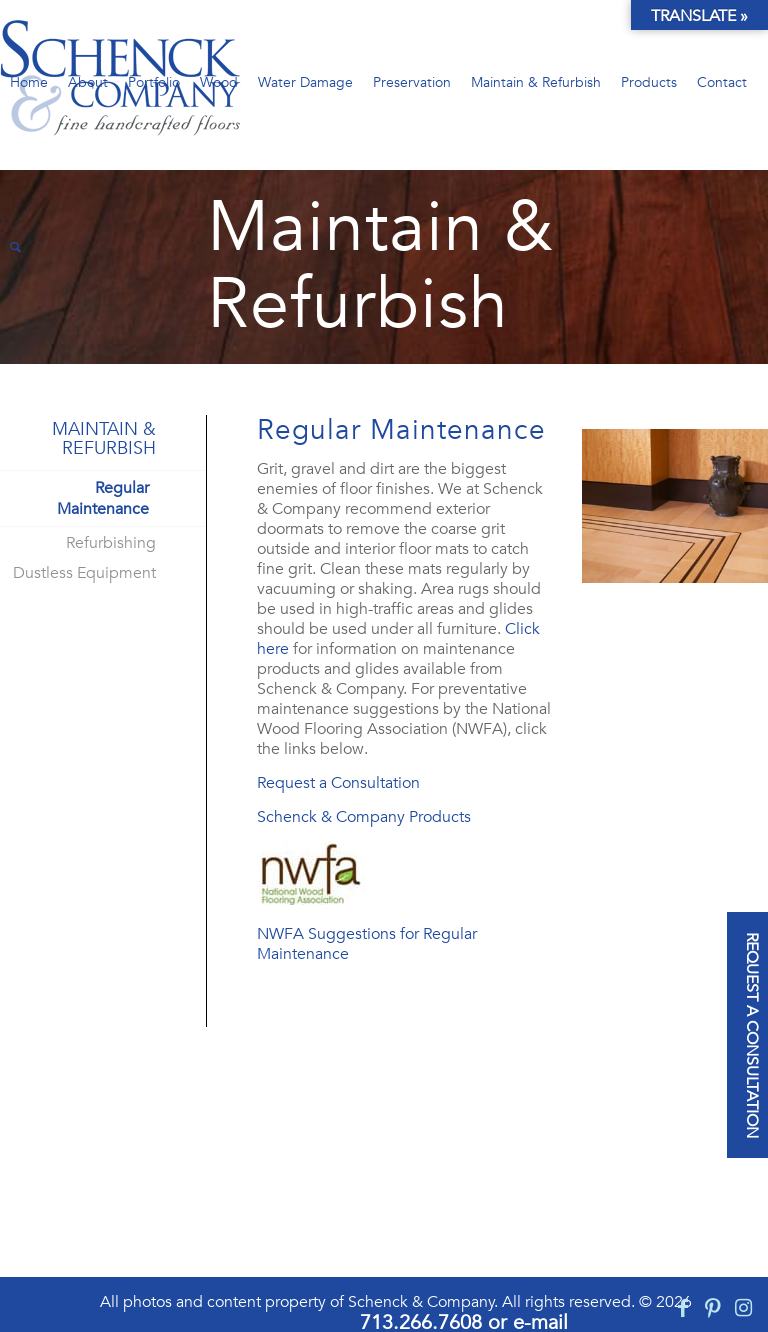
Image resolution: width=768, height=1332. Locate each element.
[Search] (15, 247)
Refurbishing (111, 543)
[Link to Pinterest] (713, 1308)
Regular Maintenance (103, 498)
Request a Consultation (338, 783)
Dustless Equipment (84, 573)
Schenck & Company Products (364, 817)
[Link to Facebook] (683, 1308)
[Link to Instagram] (743, 1308)
